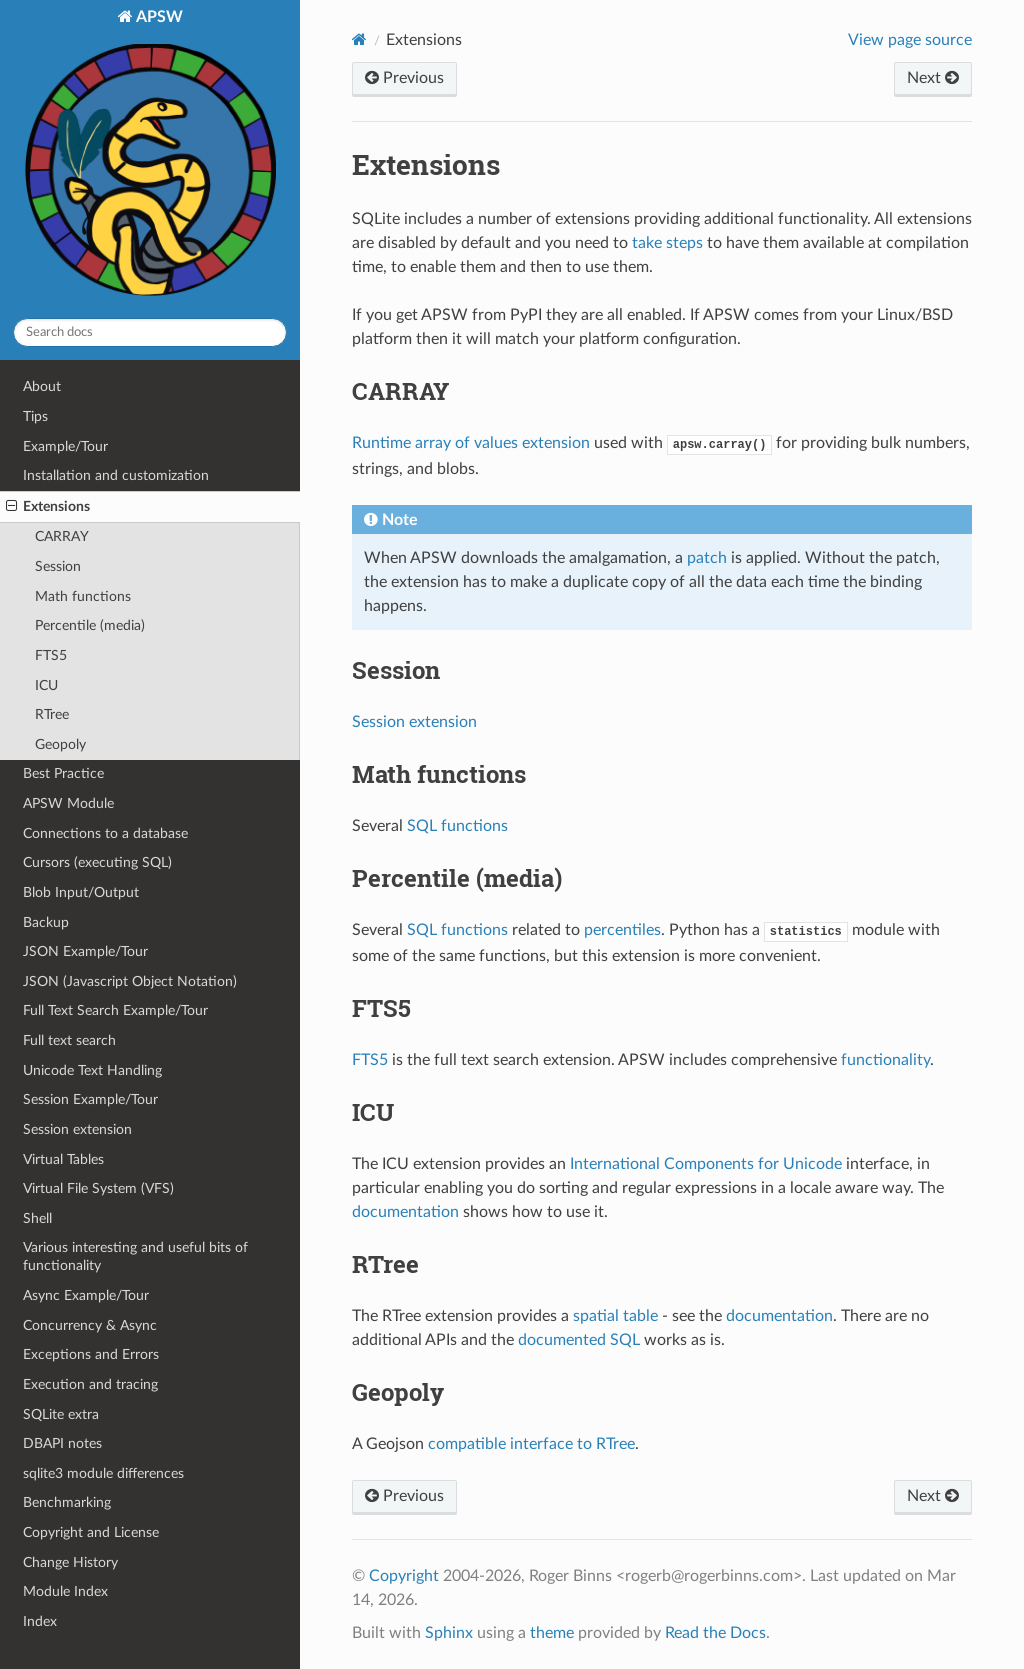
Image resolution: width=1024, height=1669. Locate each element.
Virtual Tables (63, 1159)
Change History (70, 1562)
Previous (404, 78)
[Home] (359, 39)
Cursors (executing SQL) (97, 862)
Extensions (48, 507)
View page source (910, 40)
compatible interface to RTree (531, 1444)
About (42, 386)
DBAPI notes (62, 1443)
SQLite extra (61, 1414)
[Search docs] (150, 332)
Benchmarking (67, 1502)
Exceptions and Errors (91, 1354)
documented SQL (579, 1340)
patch (707, 558)
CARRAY (62, 536)
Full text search (69, 1040)
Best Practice (63, 773)
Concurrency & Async (90, 1325)
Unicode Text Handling (92, 1070)
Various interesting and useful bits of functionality (135, 1256)
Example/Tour (65, 446)
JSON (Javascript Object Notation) (130, 981)
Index (40, 1621)
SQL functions (457, 826)
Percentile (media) (90, 625)
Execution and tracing (90, 1384)
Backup (46, 922)
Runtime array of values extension (471, 443)
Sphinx (449, 1633)
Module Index (65, 1591)
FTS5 (51, 655)
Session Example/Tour (90, 1099)
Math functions (83, 596)
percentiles (622, 930)
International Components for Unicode (706, 1164)
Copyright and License (91, 1532)
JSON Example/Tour (85, 951)
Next (933, 78)
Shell (37, 1218)
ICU (46, 685)
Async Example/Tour (86, 1295)
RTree (52, 714)
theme (552, 1633)
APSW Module (68, 803)
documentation (405, 1212)
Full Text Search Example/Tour (115, 1010)
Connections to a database (105, 833)
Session (58, 566)
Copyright (404, 1576)
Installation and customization (116, 475)
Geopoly (60, 744)
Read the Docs (715, 1633)
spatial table (615, 1316)
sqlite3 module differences (103, 1473)
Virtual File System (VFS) (98, 1188)
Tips (35, 416)
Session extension (77, 1129)
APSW (150, 155)
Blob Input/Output (81, 892)
